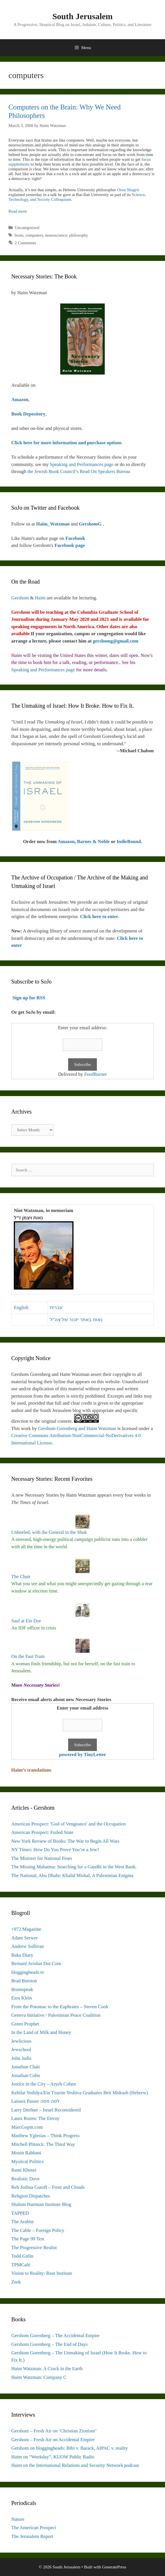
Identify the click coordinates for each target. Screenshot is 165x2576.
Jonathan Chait (25, 2066)
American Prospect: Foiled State (42, 1832)
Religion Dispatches (30, 2196)
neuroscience (56, 235)
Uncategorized (27, 227)
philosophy (78, 235)
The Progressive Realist (34, 2247)
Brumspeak (22, 1989)
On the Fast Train (28, 1656)
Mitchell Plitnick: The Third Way (43, 2144)
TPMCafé (20, 2264)
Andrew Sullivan (27, 1946)
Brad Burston (24, 1980)
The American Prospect (33, 2527)
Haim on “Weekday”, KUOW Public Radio (52, 2457)
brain (19, 235)
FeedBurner (95, 1074)
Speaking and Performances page (81, 464)
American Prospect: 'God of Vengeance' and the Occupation (68, 1824)
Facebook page (70, 545)
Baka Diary (22, 1955)
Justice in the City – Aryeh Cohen (43, 2084)
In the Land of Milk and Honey (41, 2032)
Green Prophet (25, 2024)
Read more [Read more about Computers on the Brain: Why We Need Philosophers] (17, 211)
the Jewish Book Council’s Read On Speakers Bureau (78, 471)
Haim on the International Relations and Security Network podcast (75, 2465)
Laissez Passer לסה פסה (35, 2101)
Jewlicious (21, 2041)
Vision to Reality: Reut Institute (41, 2273)
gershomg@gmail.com (116, 641)
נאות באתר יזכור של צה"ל (76, 1319)
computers (34, 235)
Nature (17, 2519)
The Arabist (22, 2221)
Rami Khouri (23, 2170)
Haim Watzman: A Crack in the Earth (47, 2368)
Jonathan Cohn (25, 2075)
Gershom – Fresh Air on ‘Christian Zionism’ (54, 2431)
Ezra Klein (21, 1998)
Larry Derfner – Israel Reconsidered (46, 2110)
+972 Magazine (26, 1929)
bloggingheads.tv (27, 1972)
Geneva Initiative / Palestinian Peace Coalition (56, 2015)
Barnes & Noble (93, 841)
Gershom (20, 597)
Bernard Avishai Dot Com (36, 1963)
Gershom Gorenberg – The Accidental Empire (55, 2335)
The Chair (20, 1576)
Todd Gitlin (22, 2256)
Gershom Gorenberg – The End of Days (49, 2344)
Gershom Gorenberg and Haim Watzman (77, 1428)
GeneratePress (114, 2567)
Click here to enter (99, 916)
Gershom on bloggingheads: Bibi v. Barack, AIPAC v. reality (69, 2448)
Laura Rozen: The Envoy (35, 2118)
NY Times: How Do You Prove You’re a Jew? (55, 1849)
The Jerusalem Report (32, 2536)
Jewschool (21, 2049)
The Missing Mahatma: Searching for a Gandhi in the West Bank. (74, 1866)
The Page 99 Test (27, 2238)
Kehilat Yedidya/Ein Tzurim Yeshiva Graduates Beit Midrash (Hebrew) (79, 2092)
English (21, 1307)
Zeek (16, 2282)
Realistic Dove (25, 2178)
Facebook (75, 538)
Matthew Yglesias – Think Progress (45, 2135)
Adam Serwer (24, 1938)
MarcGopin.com (27, 2127)
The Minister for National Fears (41, 1858)
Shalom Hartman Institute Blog (41, 2204)
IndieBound (129, 841)
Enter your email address (82, 1708)
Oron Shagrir (128, 190)
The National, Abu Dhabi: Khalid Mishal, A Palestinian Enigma (72, 1875)
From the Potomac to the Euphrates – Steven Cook (59, 2006)
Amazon (66, 841)
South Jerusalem (82, 16)
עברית (56, 1307)
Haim (40, 597)
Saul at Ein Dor (26, 1621)
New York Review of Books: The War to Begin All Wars (65, 1841)
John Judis (21, 2058)
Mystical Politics (27, 2161)
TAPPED (20, 2213)
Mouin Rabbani (26, 2152)
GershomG (91, 524)
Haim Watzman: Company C (38, 2377)
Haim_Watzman (53, 524)
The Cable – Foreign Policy (37, 2230)
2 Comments (25, 243)
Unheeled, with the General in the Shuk (49, 1532)
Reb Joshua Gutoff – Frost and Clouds (47, 2187)
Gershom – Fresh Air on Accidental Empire (53, 2439)
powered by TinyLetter (82, 1754)
